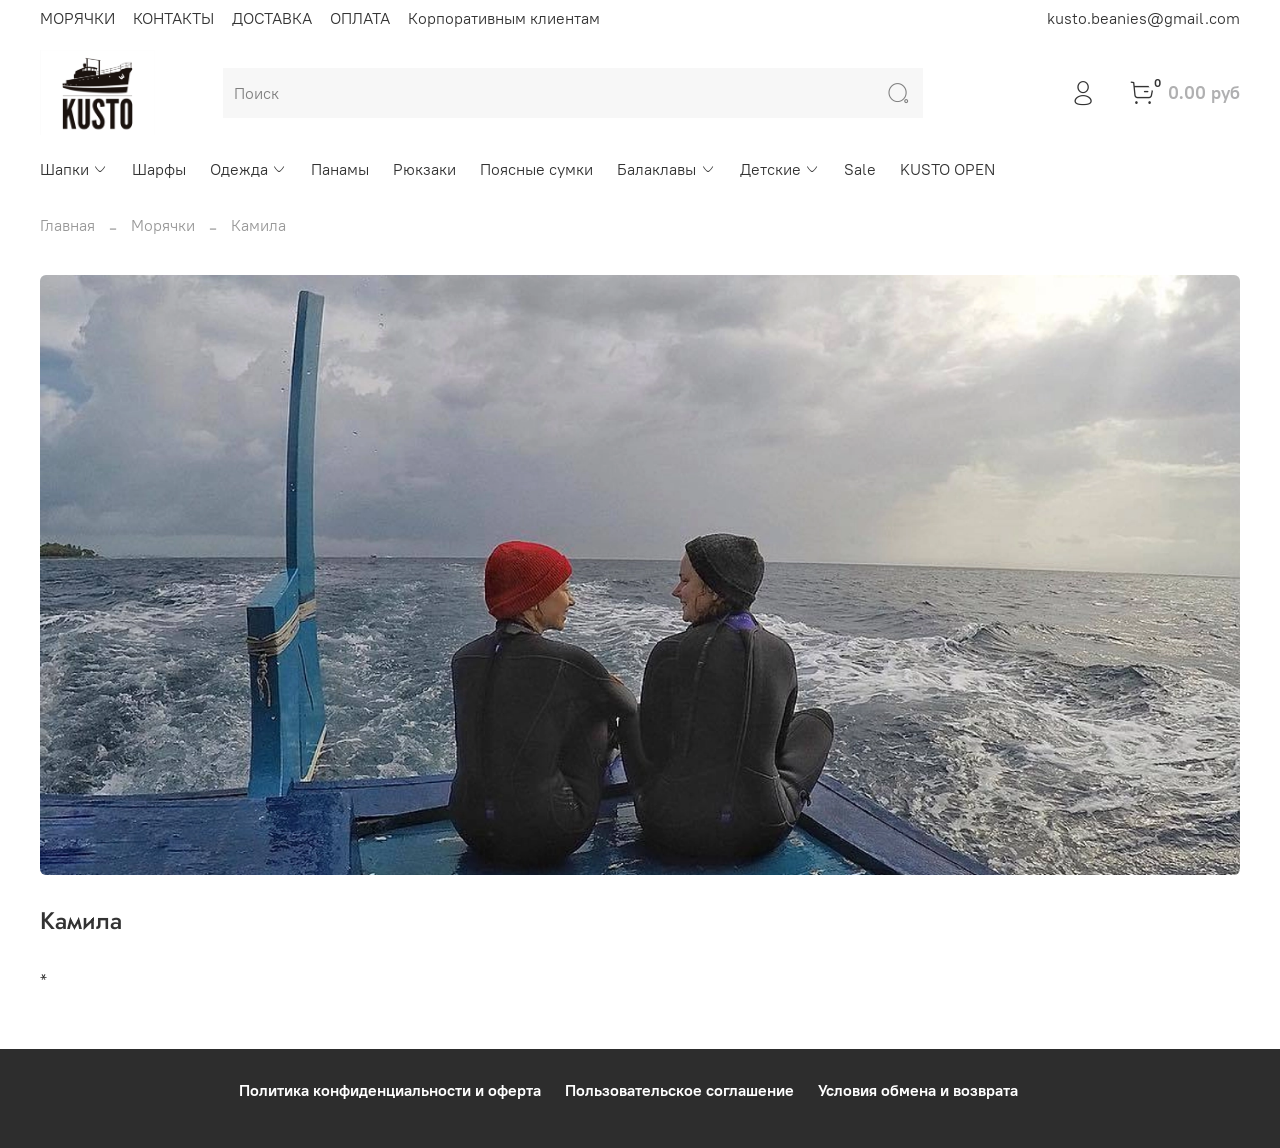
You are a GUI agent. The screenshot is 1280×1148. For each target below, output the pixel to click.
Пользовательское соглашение (679, 1090)
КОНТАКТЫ (173, 18)
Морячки (163, 225)
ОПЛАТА (360, 18)
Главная (67, 225)
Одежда (248, 169)
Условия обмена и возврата (918, 1090)
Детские (780, 169)
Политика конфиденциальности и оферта (390, 1090)
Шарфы (159, 169)
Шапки (74, 169)
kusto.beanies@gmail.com (1143, 18)
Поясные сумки (536, 169)
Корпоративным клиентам (504, 18)
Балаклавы (666, 169)
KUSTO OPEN (947, 169)
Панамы (340, 169)
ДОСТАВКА (272, 18)
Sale (860, 169)
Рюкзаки (424, 169)
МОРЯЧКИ (77, 18)
